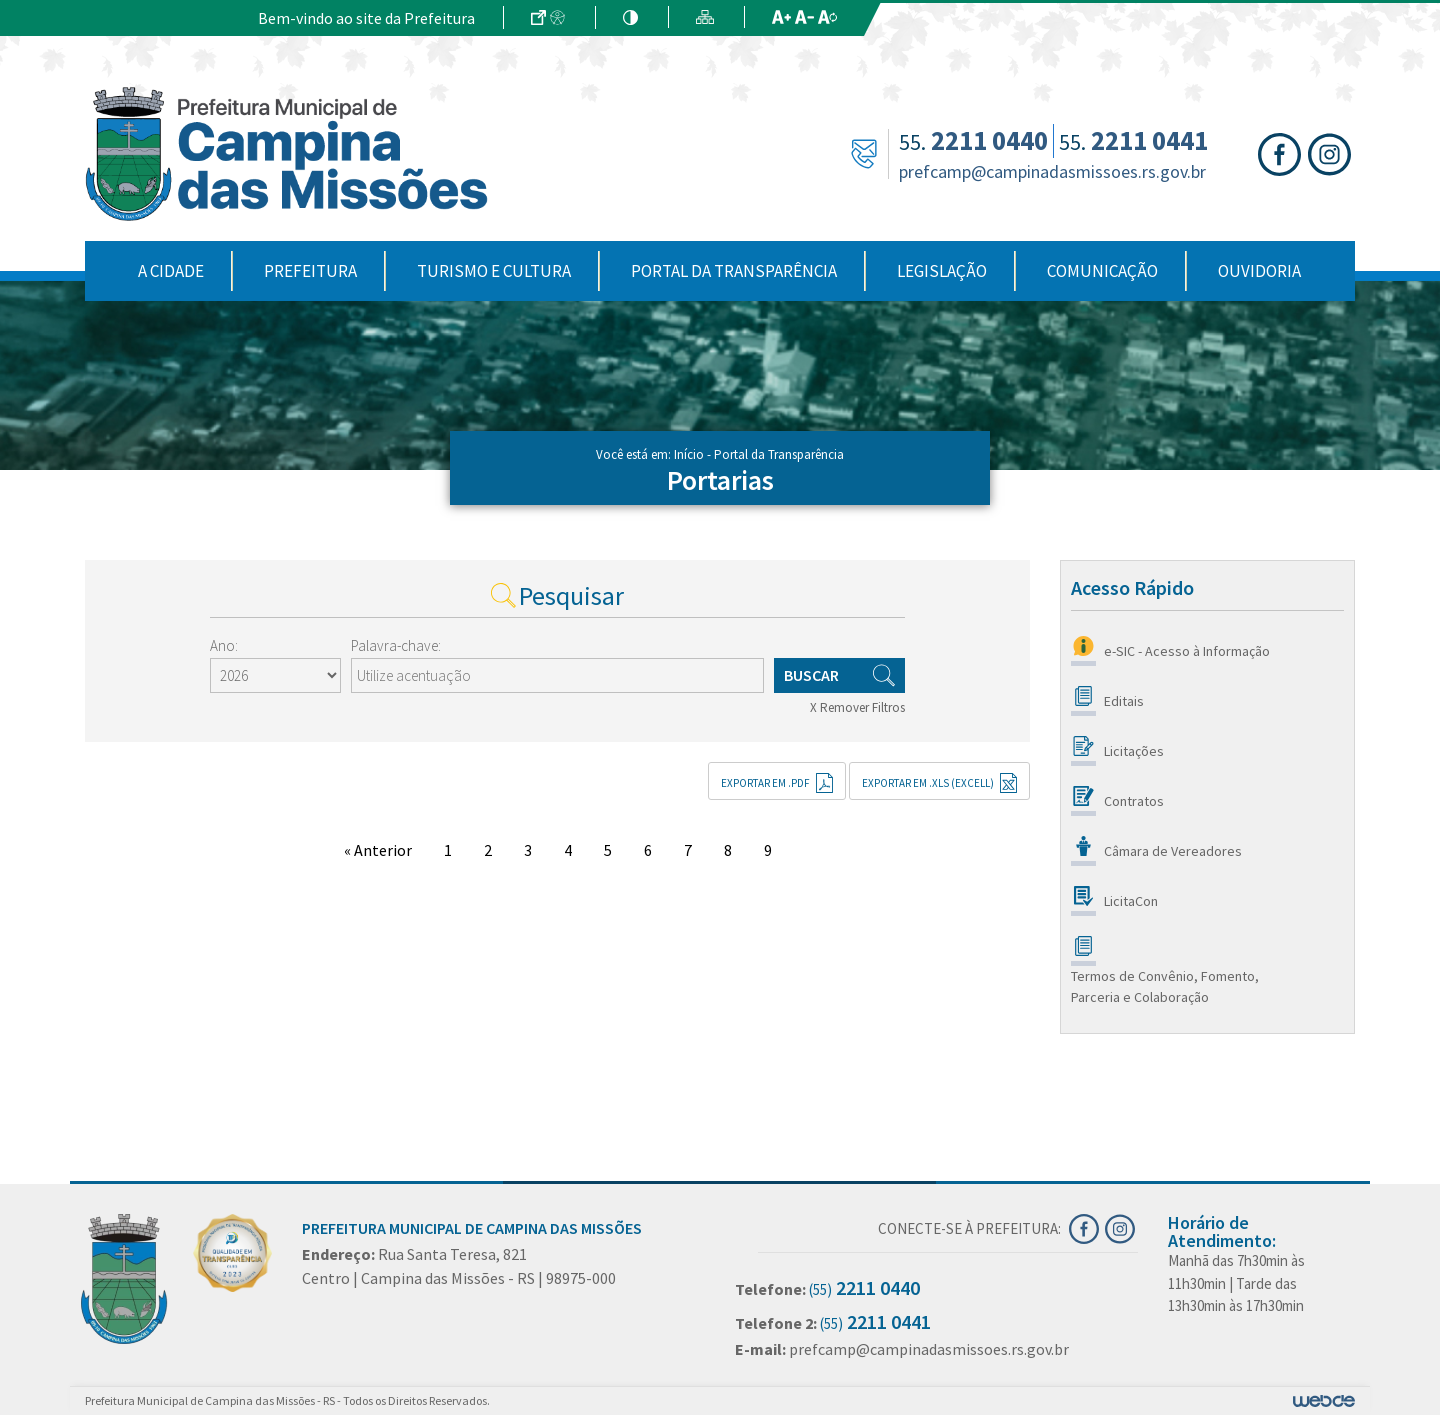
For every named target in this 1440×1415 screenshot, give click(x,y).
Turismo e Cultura (494, 271)
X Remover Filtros (857, 707)
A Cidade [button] (171, 271)
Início (689, 454)
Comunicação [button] (1102, 271)
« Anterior (378, 850)
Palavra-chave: (396, 645)
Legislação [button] (942, 271)
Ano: (224, 645)
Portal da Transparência (734, 271)
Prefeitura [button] (310, 271)
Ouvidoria (1259, 271)
